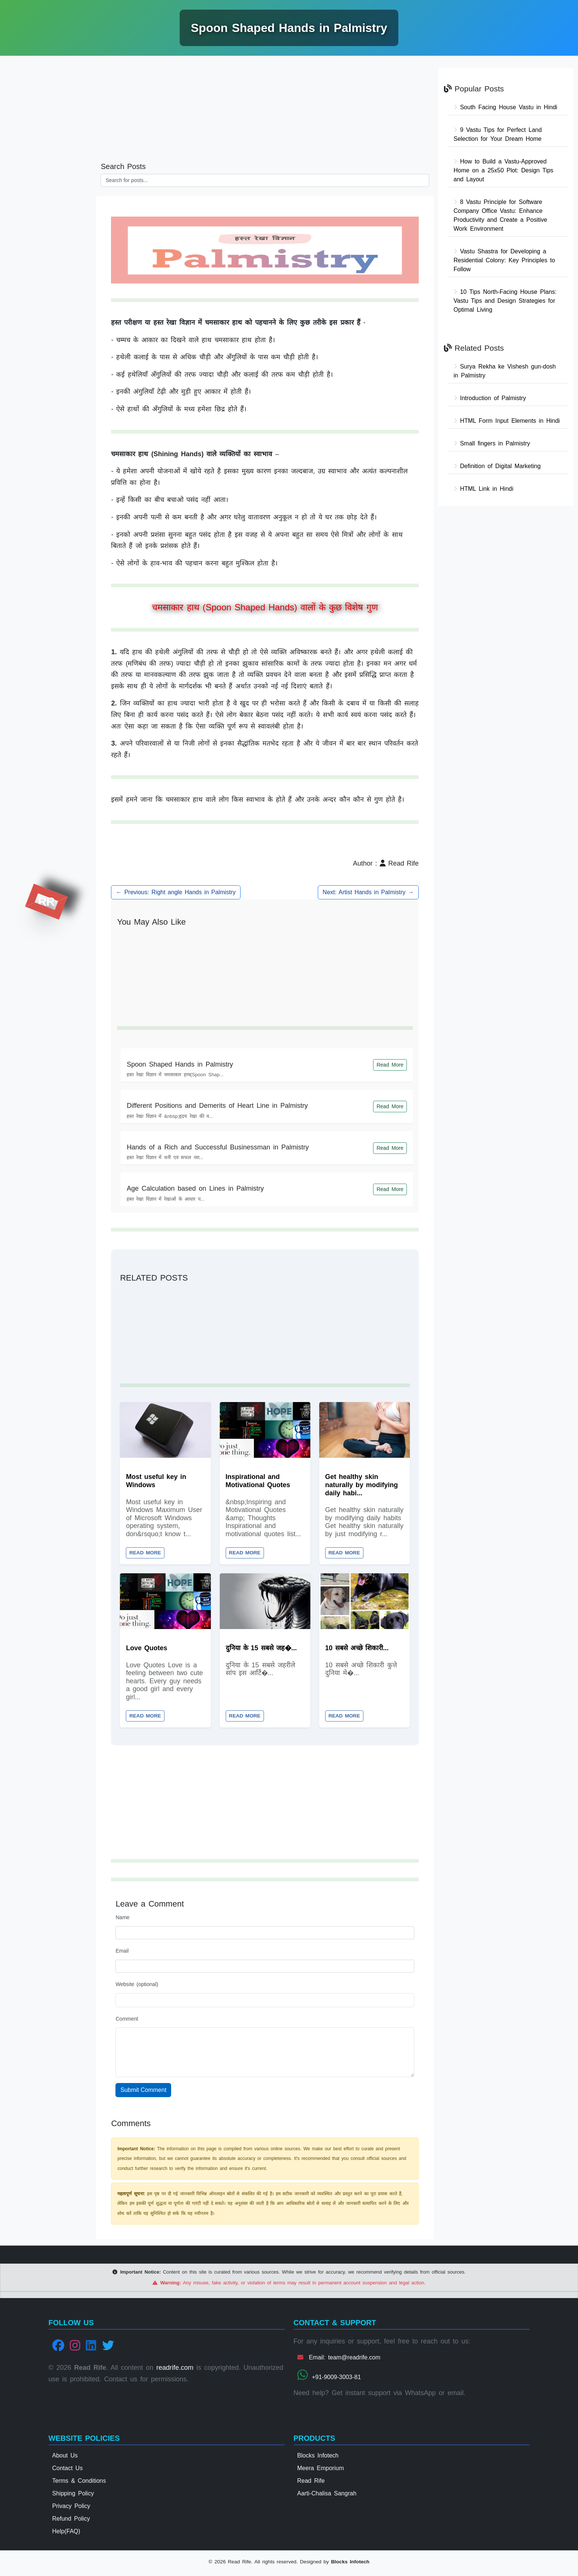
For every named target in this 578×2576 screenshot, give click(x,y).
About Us (65, 2458)
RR (46, 901)
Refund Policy (71, 2521)
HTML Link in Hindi (483, 489)
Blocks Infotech (318, 2458)
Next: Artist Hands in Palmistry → (368, 892)
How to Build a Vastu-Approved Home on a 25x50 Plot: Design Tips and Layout (503, 170)
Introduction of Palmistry (490, 398)
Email (121, 1954)
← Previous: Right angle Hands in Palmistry (175, 892)
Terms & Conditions (79, 2483)
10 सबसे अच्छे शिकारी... (357, 1649)
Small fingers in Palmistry (492, 443)
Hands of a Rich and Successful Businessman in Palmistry (217, 1147)
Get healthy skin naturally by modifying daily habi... (361, 1484)
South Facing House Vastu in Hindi (505, 107)
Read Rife (311, 2483)
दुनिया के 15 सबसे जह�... (261, 1649)
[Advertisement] (48, 176)
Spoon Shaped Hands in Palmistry (180, 1064)
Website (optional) (136, 1987)
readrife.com (174, 2370)
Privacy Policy (71, 2508)
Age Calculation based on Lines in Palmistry (195, 1188)
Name (122, 1920)
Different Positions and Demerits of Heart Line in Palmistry (217, 1105)
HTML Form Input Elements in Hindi (507, 421)
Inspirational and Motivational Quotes (258, 1481)
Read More (389, 1065)
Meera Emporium (320, 2471)
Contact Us (67, 2471)
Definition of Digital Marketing (497, 466)
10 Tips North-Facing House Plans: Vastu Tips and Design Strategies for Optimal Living (505, 301)
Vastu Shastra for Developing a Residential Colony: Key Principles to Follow (504, 260)
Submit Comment (143, 2093)
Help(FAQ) (66, 2534)
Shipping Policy (73, 2496)
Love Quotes (146, 1649)
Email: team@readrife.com (339, 2360)
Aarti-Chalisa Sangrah (327, 2496)
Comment (126, 2021)
